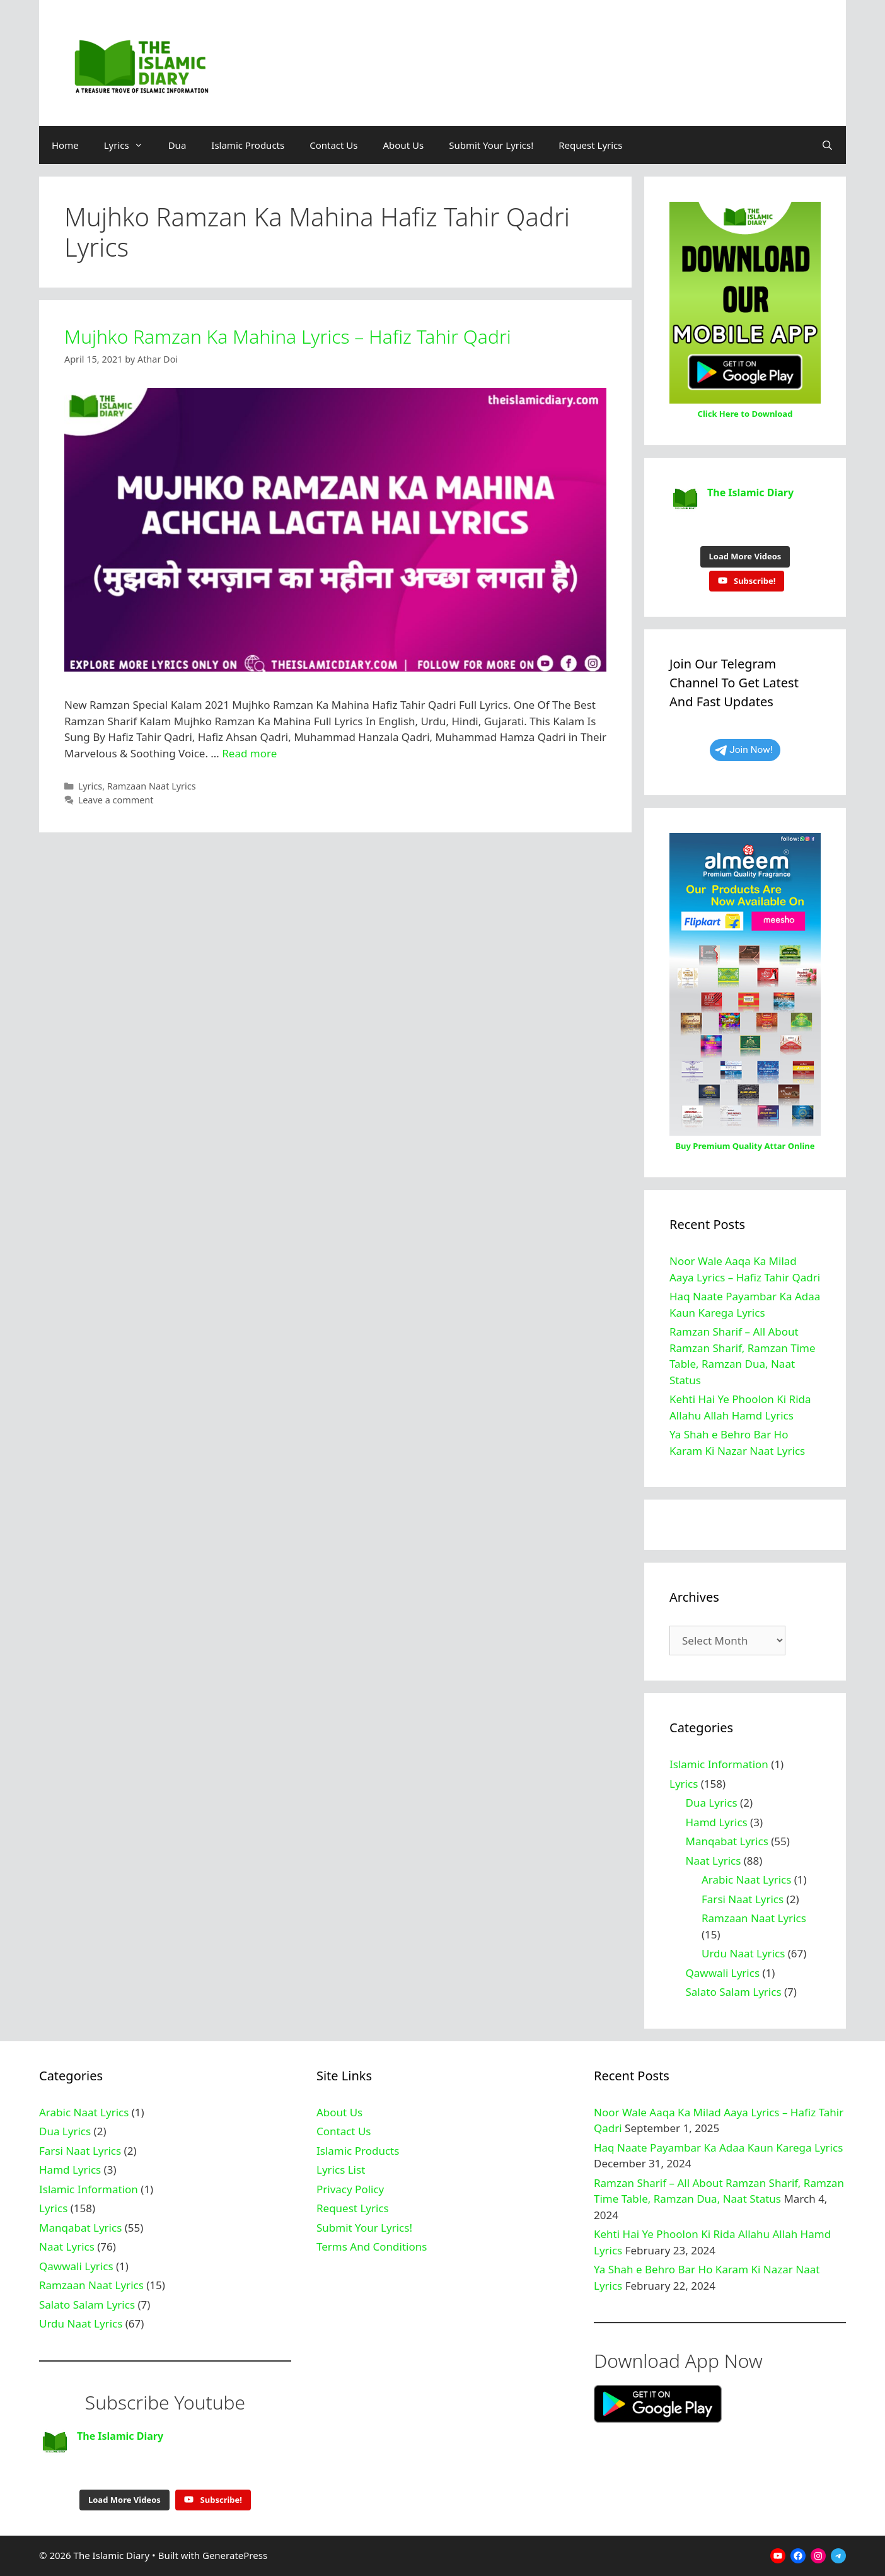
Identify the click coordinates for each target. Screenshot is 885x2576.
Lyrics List (340, 2169)
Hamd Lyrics (717, 1822)
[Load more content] (745, 557)
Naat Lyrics (713, 1860)
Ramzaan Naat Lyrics (151, 786)
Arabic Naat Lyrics (746, 1879)
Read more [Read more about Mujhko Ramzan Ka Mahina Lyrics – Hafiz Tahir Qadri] (249, 753)
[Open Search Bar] (827, 145)
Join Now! (744, 749)
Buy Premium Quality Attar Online (744, 1145)
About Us (403, 145)
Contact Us (333, 145)
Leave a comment (116, 800)
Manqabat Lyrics (727, 1841)
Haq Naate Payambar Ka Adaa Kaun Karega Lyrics (718, 2147)
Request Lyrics (590, 145)
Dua (177, 145)
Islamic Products (247, 145)
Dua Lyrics (712, 1802)
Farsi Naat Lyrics (743, 1899)
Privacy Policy (350, 2189)
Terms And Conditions (371, 2246)
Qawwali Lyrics (723, 1973)
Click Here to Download (745, 413)
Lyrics (130, 145)
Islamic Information (718, 1764)
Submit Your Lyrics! (491, 145)
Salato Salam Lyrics (734, 1991)
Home (65, 145)
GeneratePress (234, 2555)
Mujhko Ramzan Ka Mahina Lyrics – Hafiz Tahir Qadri (287, 336)
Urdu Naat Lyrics (743, 1953)
